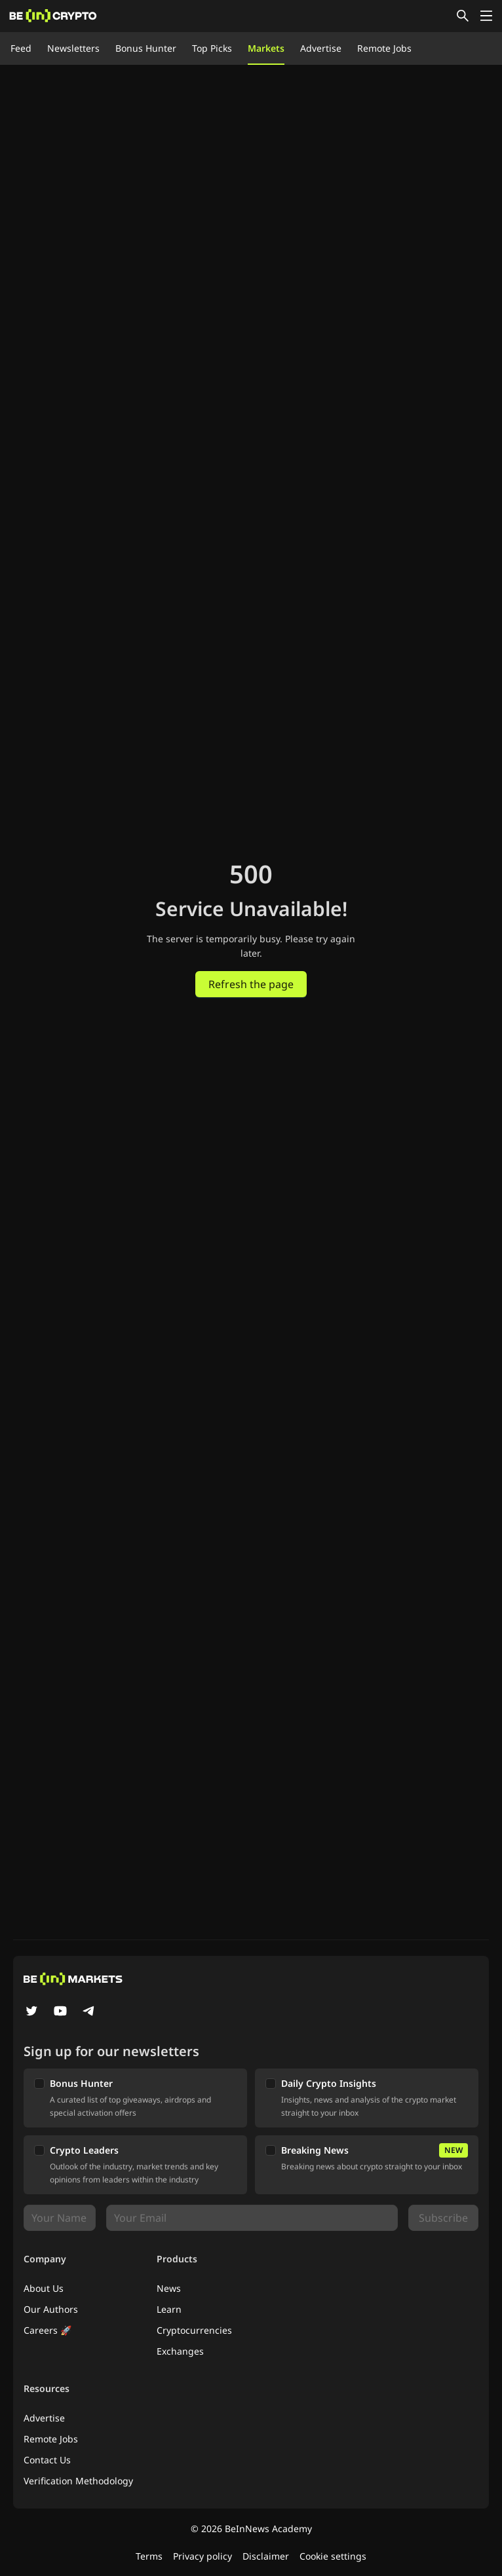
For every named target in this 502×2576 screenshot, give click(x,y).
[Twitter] (31, 2012)
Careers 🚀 (47, 2330)
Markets (266, 48)
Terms (149, 2556)
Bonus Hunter (145, 48)
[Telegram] (89, 2012)
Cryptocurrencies (194, 2330)
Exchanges (180, 2351)
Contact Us (47, 2460)
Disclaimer (265, 2556)
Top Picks (212, 48)
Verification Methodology (78, 2481)
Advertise (320, 48)
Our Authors (51, 2309)
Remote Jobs (384, 48)
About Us (44, 2288)
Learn (169, 2309)
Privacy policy (202, 2556)
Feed (20, 48)
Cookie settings (332, 2556)
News (169, 2288)
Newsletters (73, 48)
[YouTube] (60, 2012)
